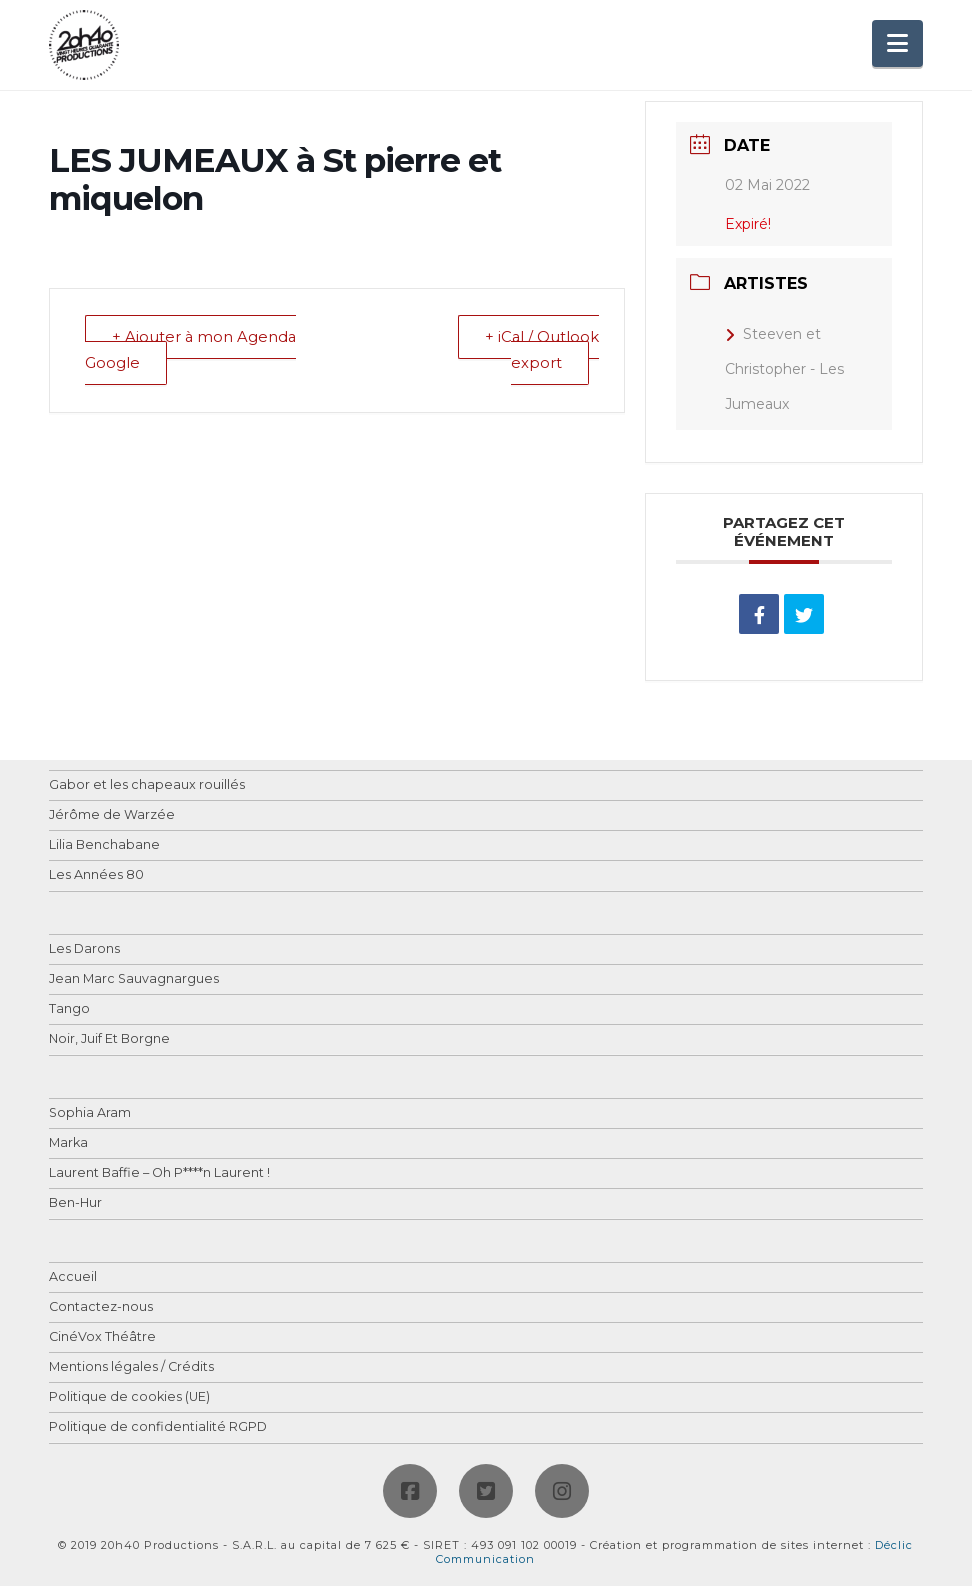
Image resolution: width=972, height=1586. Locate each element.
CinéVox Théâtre (102, 1337)
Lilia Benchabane (104, 845)
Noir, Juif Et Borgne (109, 1039)
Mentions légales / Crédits (131, 1367)
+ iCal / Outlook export (541, 351)
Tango (69, 1009)
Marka (68, 1143)
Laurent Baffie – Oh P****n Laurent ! (159, 1173)
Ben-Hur (75, 1203)
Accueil (73, 1277)
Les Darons (84, 949)
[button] (897, 43)
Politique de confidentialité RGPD (158, 1427)
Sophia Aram (90, 1113)
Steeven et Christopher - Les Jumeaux (784, 369)
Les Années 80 (96, 875)
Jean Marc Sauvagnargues (134, 979)
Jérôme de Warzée (112, 815)
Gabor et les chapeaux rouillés (147, 785)
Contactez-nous (101, 1307)
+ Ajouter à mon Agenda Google (192, 351)
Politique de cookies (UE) (129, 1397)
